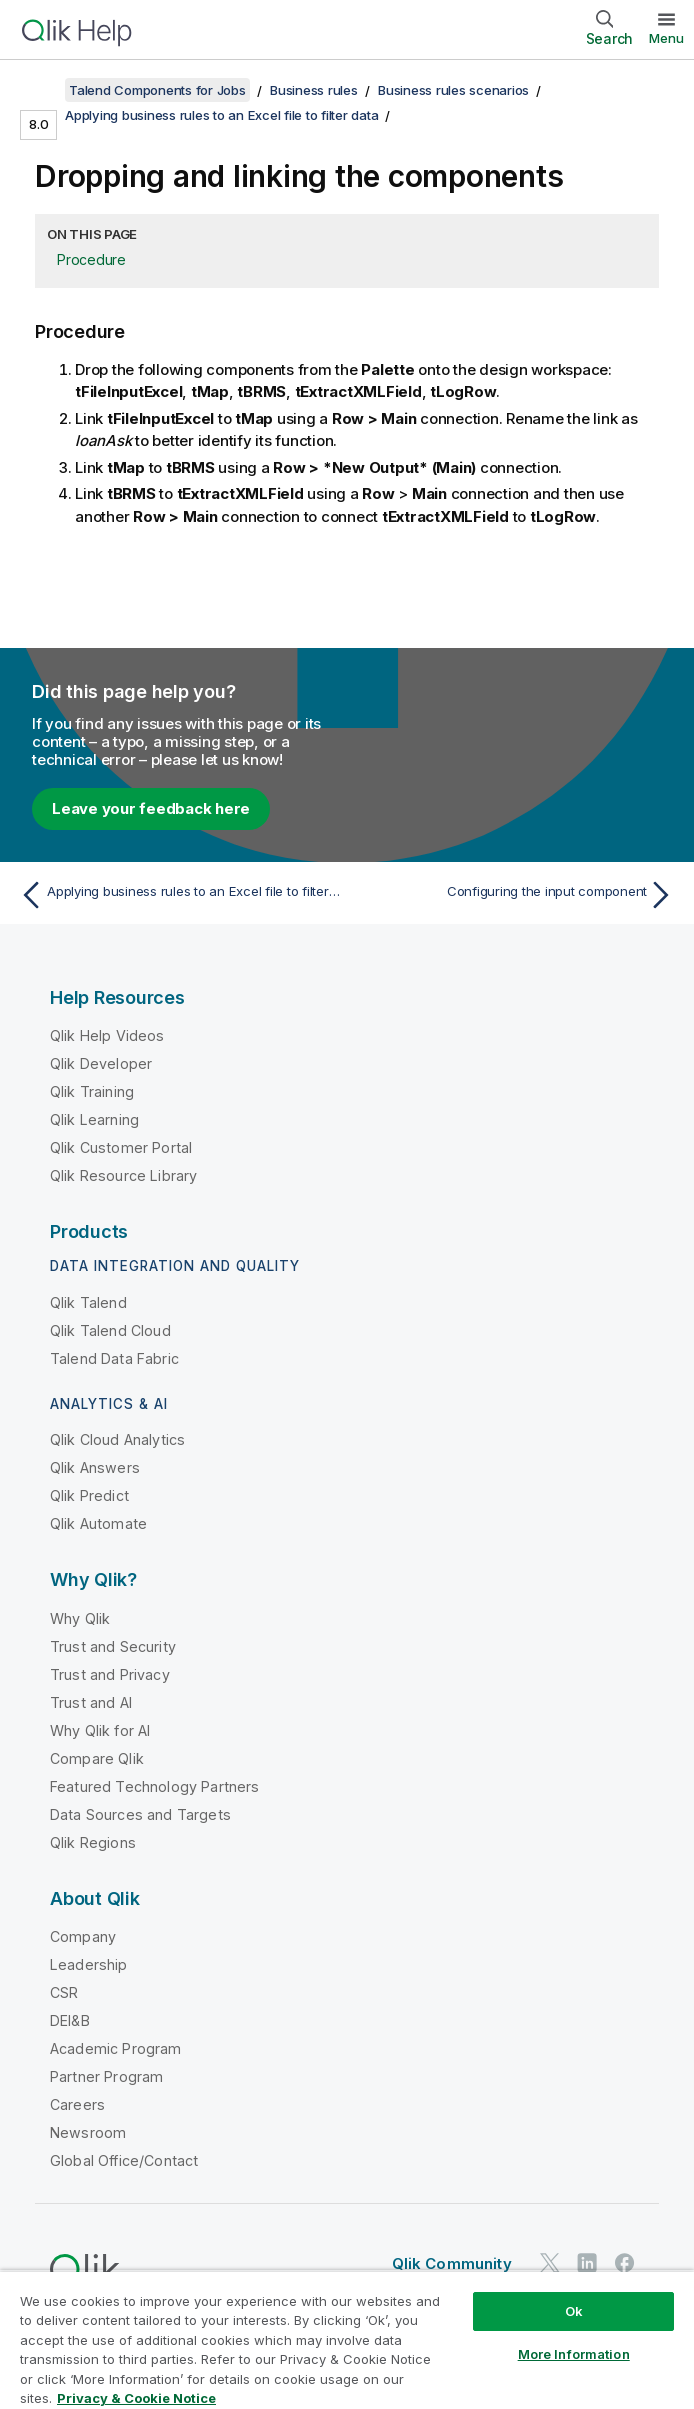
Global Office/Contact (124, 2160)
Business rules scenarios (453, 90)
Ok (574, 2311)
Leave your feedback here (151, 808)
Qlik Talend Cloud (110, 1330)
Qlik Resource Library (123, 1175)
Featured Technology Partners (154, 1786)
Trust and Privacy (110, 1674)
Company (83, 1936)
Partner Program (106, 2076)
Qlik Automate (98, 1523)
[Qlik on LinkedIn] (587, 2262)
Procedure (91, 259)
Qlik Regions (93, 1842)
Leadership (89, 1964)
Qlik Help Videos (107, 1035)
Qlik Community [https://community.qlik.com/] (452, 2263)
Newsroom (88, 2132)
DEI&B (70, 2020)
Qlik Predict (89, 1495)
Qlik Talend (88, 1302)
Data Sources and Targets (140, 1814)
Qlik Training (92, 1091)
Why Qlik (80, 1618)
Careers (77, 2104)
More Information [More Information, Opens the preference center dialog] (574, 2354)
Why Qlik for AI (100, 1730)
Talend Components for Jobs (157, 90)
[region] (347, 2339)
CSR (64, 1992)
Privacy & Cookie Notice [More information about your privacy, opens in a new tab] (136, 2398)
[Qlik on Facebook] (625, 2262)
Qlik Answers (95, 1467)
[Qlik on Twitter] (550, 2262)
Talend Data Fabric (114, 1358)
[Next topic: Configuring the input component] (516, 895)
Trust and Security (113, 1646)
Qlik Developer (101, 1063)
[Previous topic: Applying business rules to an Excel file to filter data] (177, 895)
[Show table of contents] (40, 90)
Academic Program (116, 2048)
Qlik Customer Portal (121, 1147)
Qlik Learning (94, 1119)
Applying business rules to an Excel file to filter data (221, 115)
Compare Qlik (97, 1758)
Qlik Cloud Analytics (117, 1439)
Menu (666, 38)
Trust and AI (91, 1702)
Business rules (314, 90)
